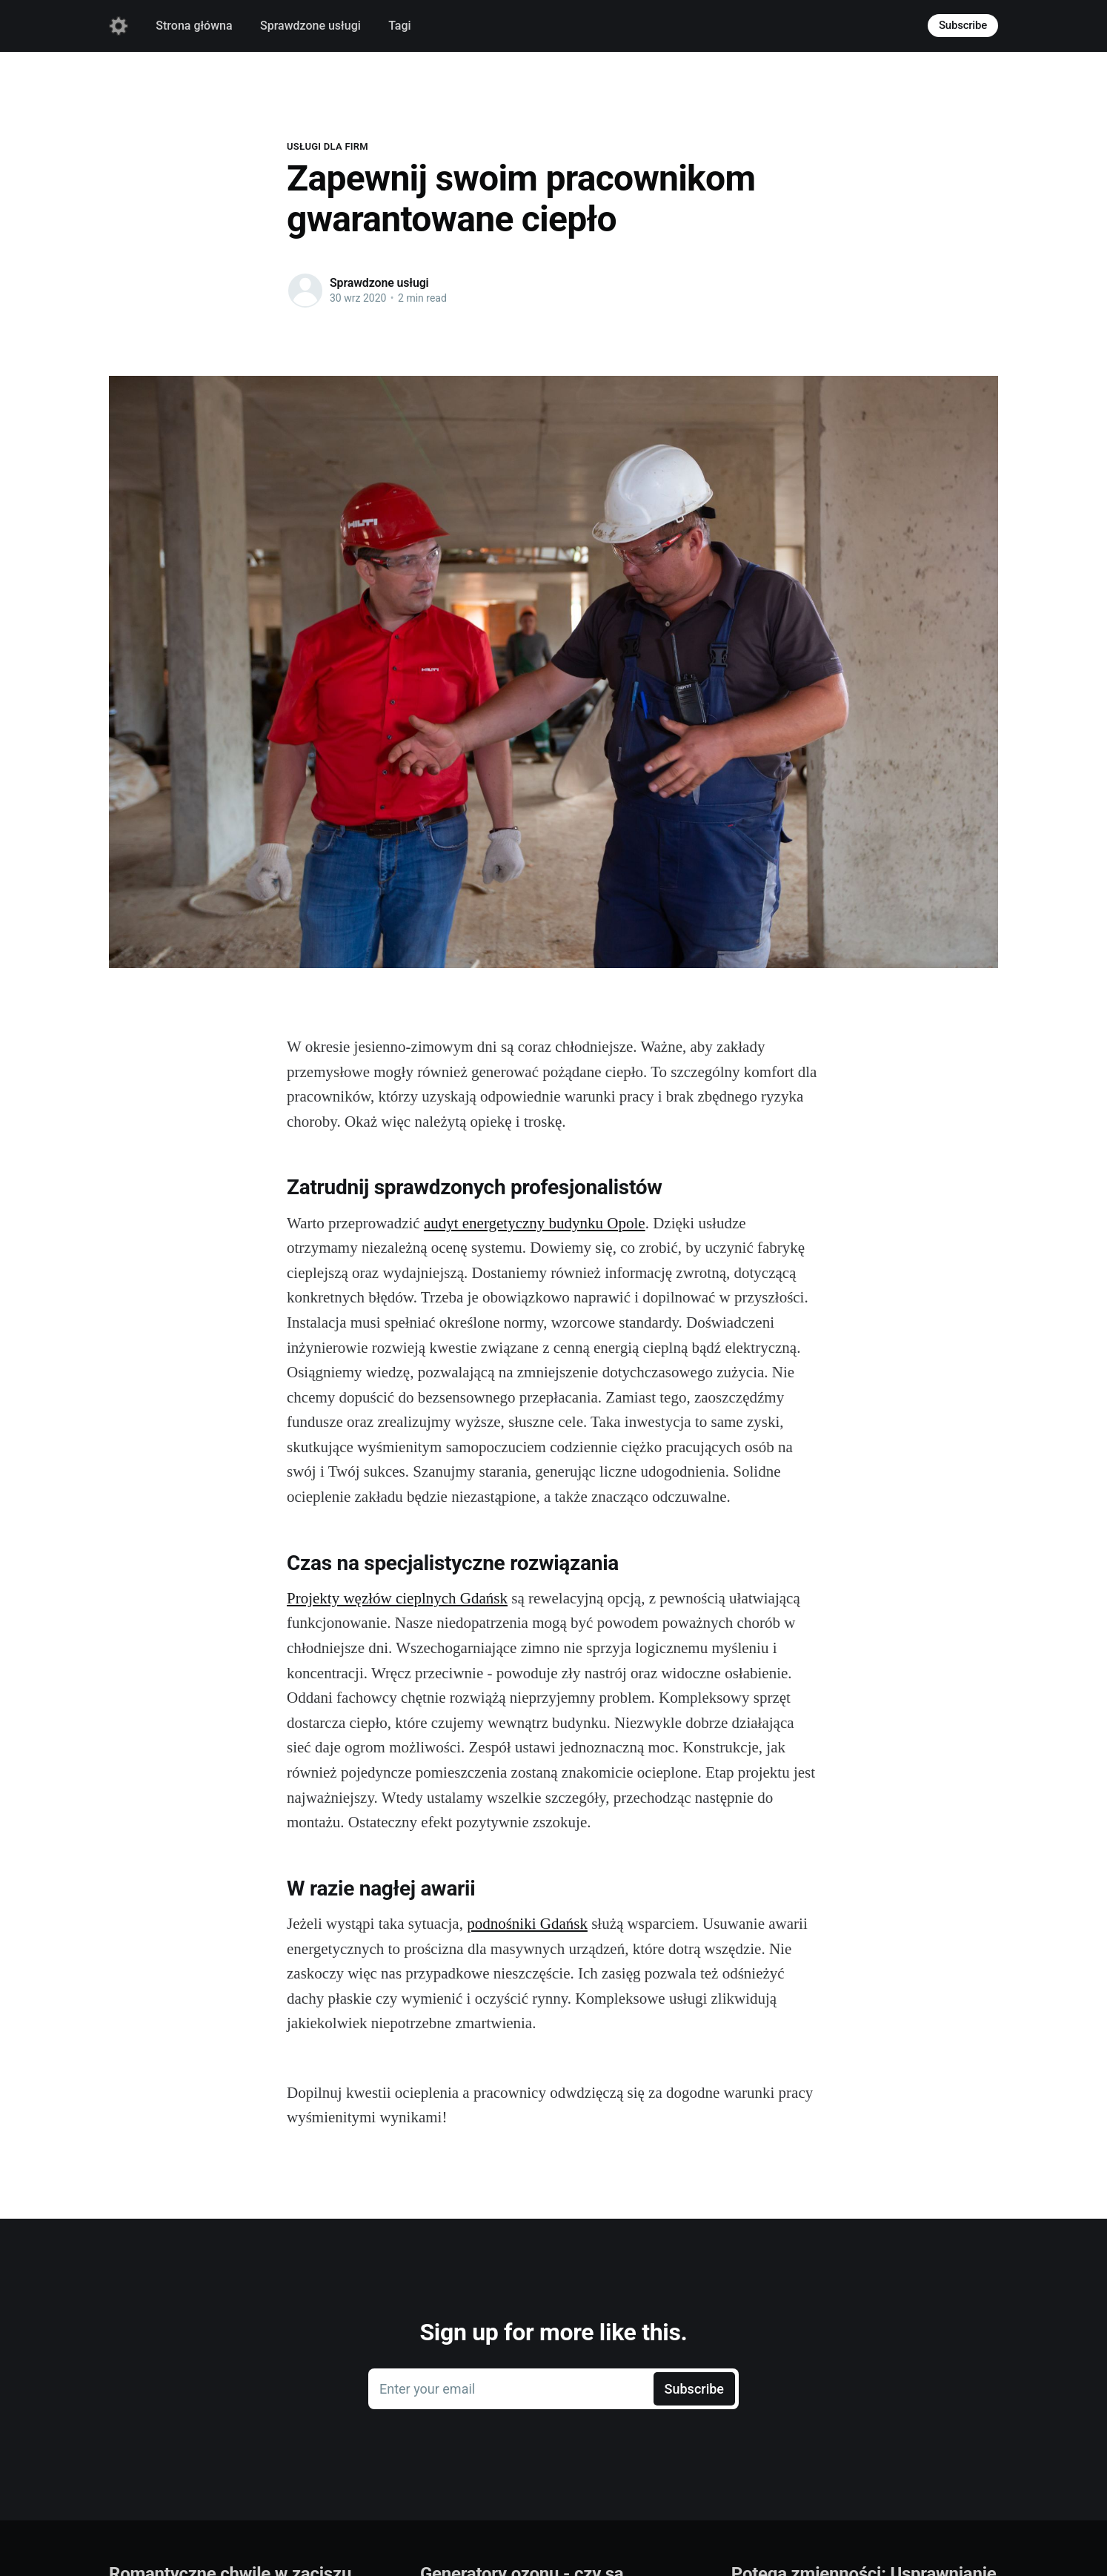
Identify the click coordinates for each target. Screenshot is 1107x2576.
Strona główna (194, 26)
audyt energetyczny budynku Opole (534, 1223)
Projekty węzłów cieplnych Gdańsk (397, 1598)
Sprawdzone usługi (310, 26)
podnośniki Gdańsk (527, 1924)
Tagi (399, 26)
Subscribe (963, 25)
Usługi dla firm (327, 146)
